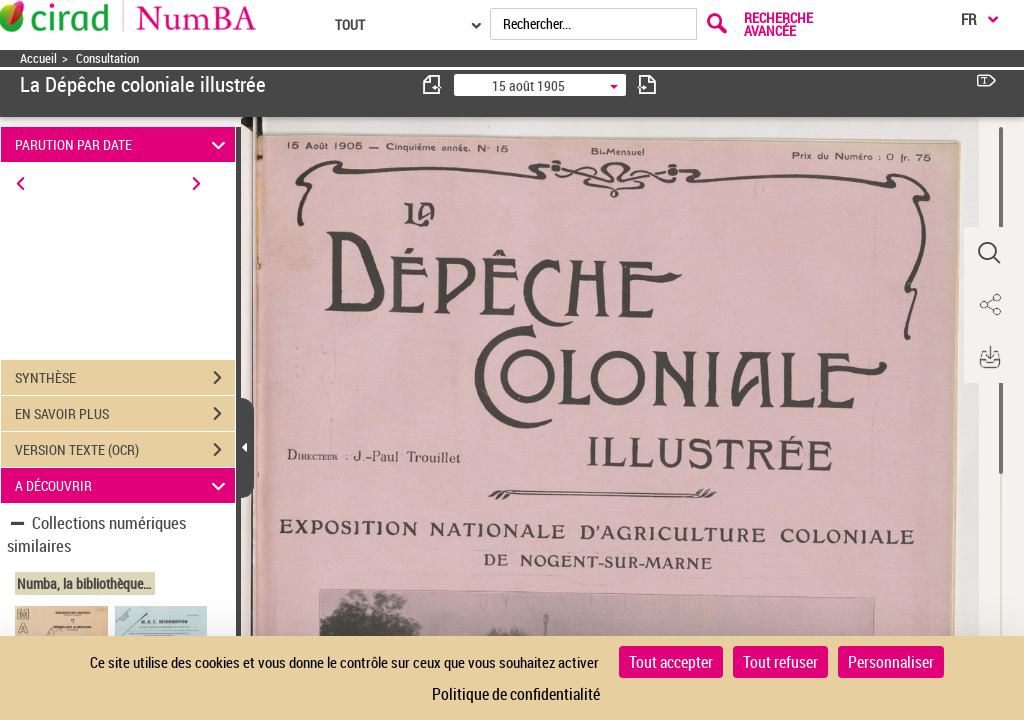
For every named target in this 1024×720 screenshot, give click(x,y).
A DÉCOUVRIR (123, 485)
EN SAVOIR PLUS (125, 414)
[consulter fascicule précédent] (433, 84)
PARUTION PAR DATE (123, 144)
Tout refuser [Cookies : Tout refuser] (780, 662)
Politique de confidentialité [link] (516, 694)
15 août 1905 (528, 85)
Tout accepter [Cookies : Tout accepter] (671, 662)
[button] (989, 253)
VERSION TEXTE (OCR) (125, 450)
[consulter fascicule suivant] (647, 84)
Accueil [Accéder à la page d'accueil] (38, 58)
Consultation (107, 58)
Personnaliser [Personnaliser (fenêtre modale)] (891, 662)
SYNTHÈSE (125, 378)
